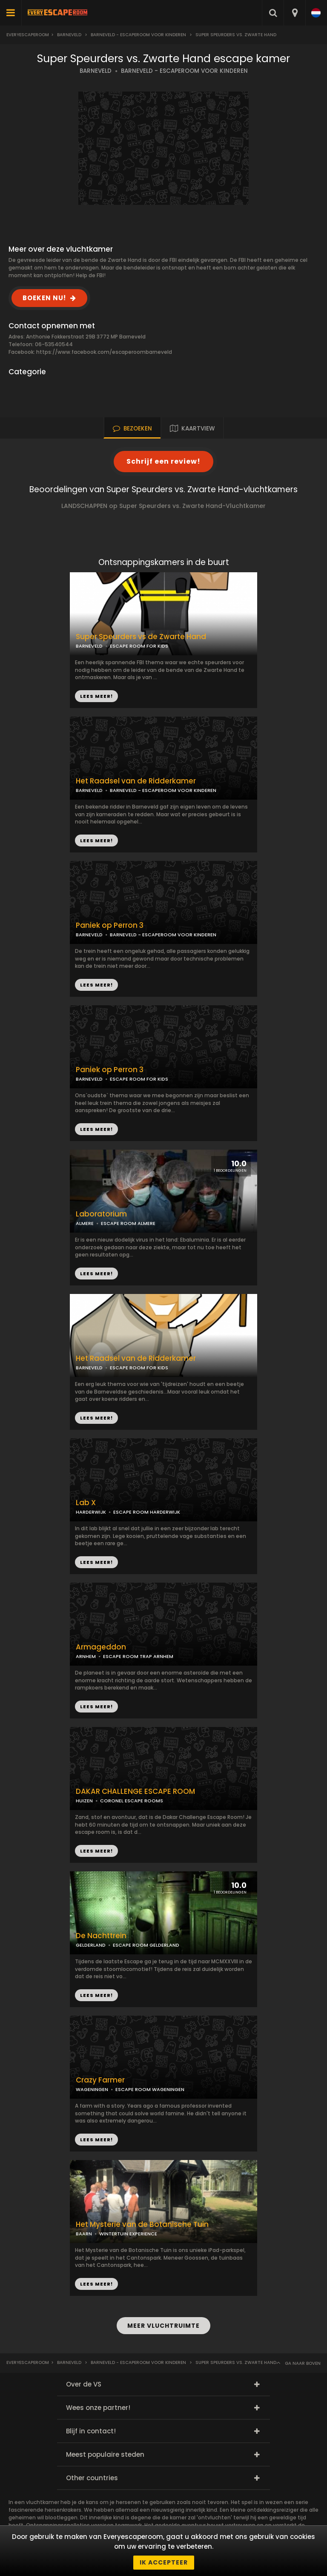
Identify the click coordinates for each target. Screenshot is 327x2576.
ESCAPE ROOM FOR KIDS (139, 1079)
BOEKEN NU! (44, 297)
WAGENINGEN (92, 2089)
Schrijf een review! (163, 461)
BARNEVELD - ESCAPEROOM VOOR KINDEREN (184, 71)
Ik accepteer (164, 2562)
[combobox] (294, 13)
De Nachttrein (101, 1935)
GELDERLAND (91, 1945)
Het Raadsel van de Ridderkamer (136, 781)
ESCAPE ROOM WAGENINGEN (149, 2089)
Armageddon (101, 1647)
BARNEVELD (96, 71)
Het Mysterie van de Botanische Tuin (142, 2224)
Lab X (86, 1502)
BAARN (84, 2233)
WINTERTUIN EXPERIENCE (128, 2233)
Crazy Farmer (100, 2080)
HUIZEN (84, 1800)
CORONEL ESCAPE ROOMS (131, 1800)
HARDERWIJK (91, 1512)
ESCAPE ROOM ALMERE (128, 1223)
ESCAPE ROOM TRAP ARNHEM (138, 1656)
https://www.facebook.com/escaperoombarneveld (104, 352)
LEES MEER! (96, 840)
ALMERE (85, 1223)
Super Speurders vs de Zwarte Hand (141, 636)
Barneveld (69, 35)
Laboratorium (101, 1214)
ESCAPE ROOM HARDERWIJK (146, 1512)
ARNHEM (86, 1656)
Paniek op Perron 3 (109, 1069)
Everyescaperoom (27, 35)
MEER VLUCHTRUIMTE (163, 2325)
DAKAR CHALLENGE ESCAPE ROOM (135, 1791)
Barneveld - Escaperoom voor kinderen (138, 35)
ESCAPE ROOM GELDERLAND (146, 1945)
